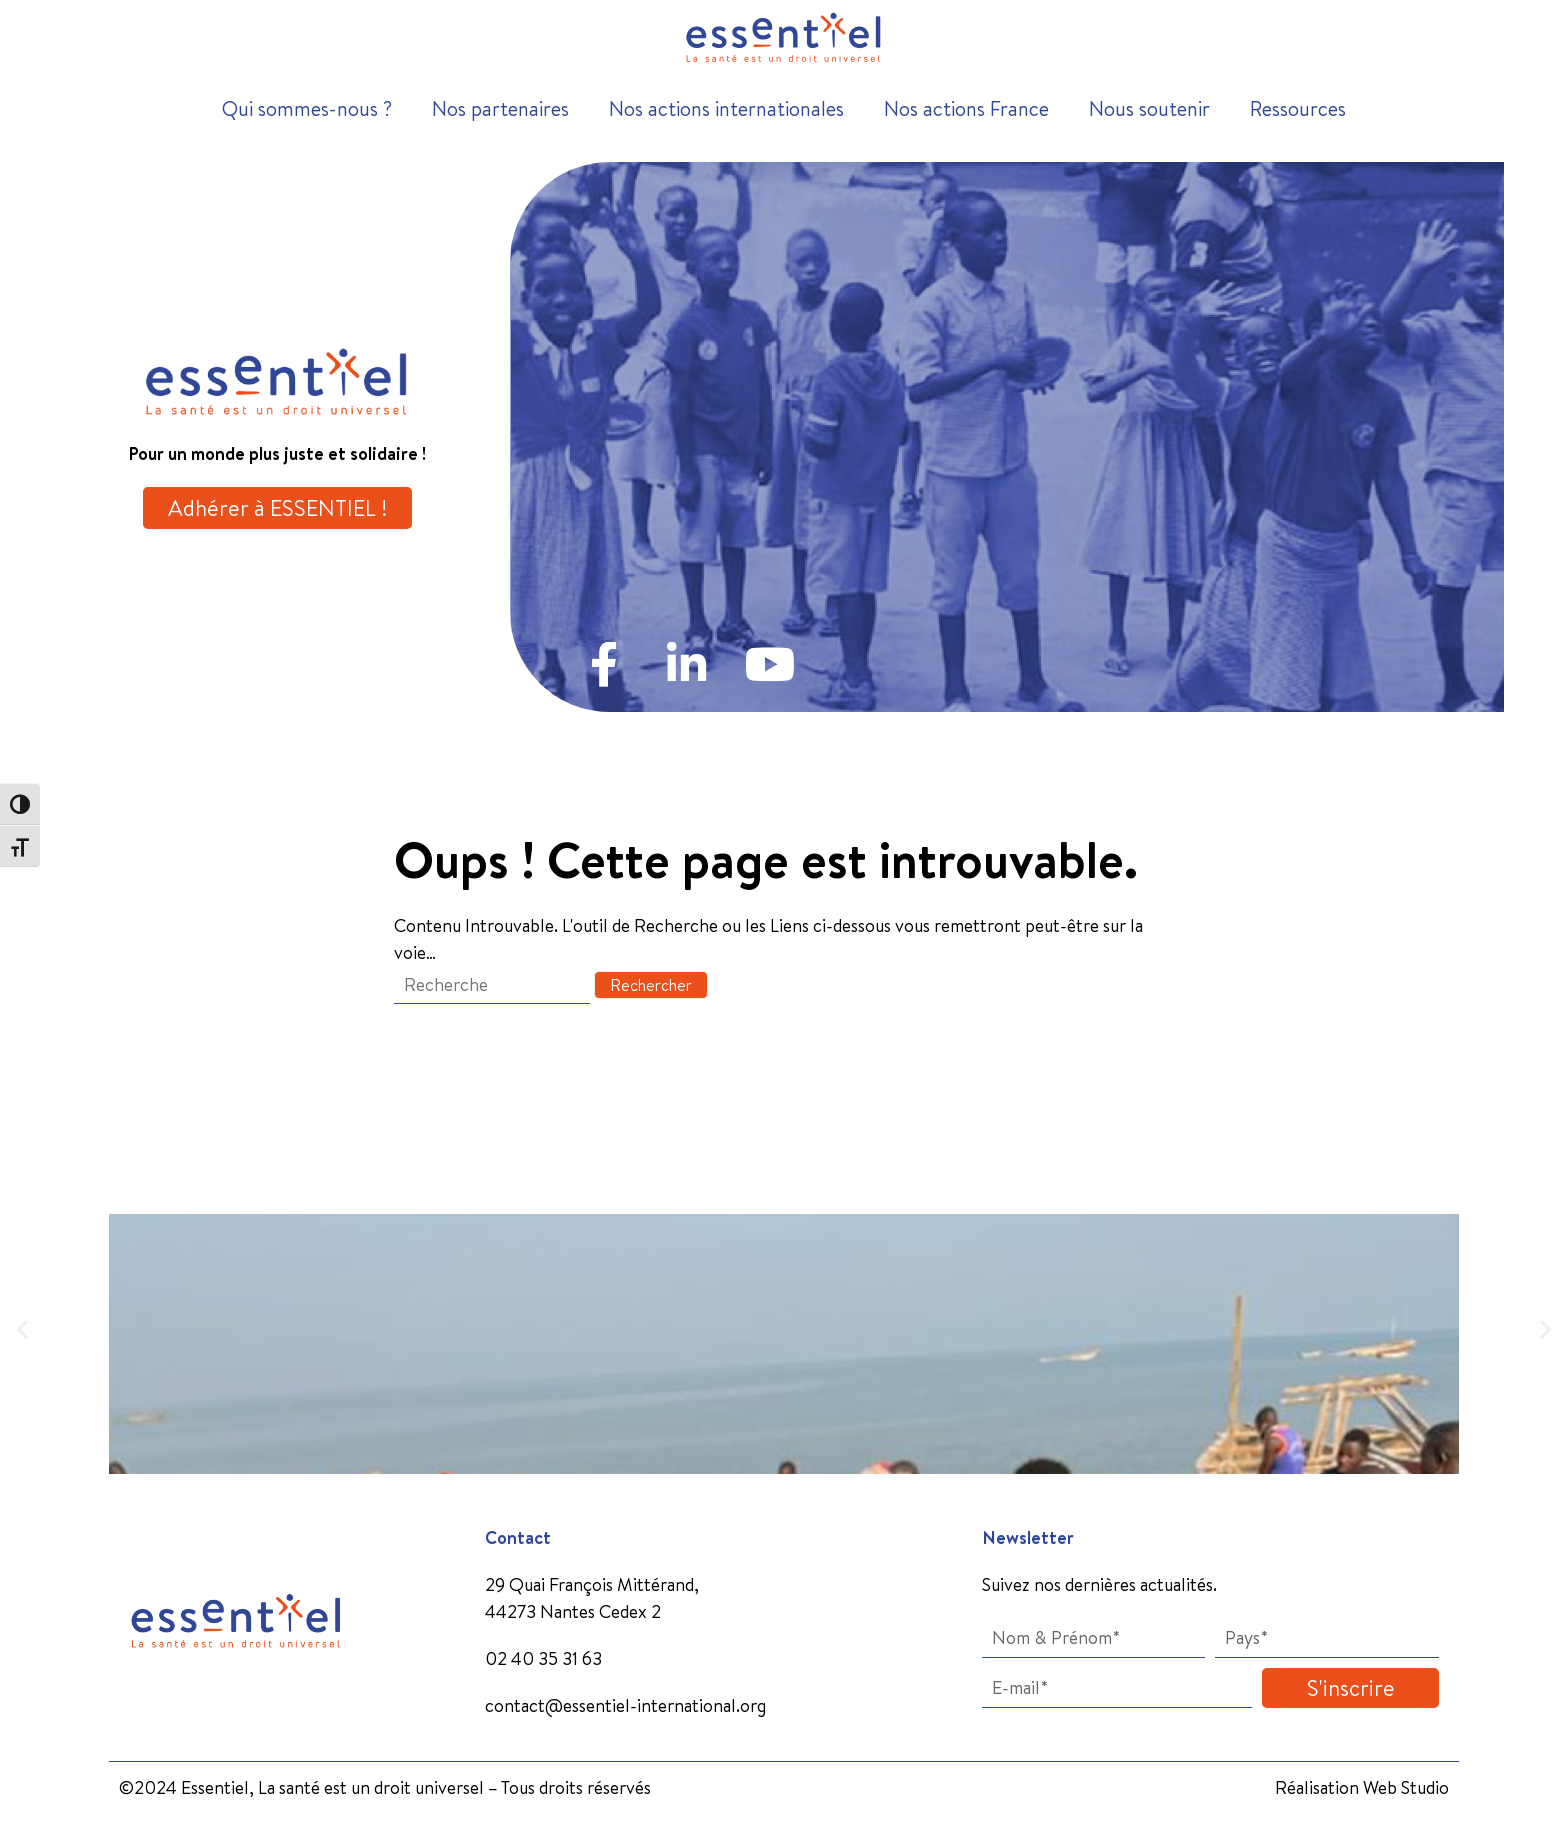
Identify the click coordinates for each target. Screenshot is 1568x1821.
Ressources (1298, 108)
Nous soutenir (1149, 108)
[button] (22, 1329)
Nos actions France (966, 108)
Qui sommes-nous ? (307, 108)
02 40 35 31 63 (543, 1658)
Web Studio (1406, 1787)
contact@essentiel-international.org (625, 1705)
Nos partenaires (500, 108)
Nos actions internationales (726, 108)
